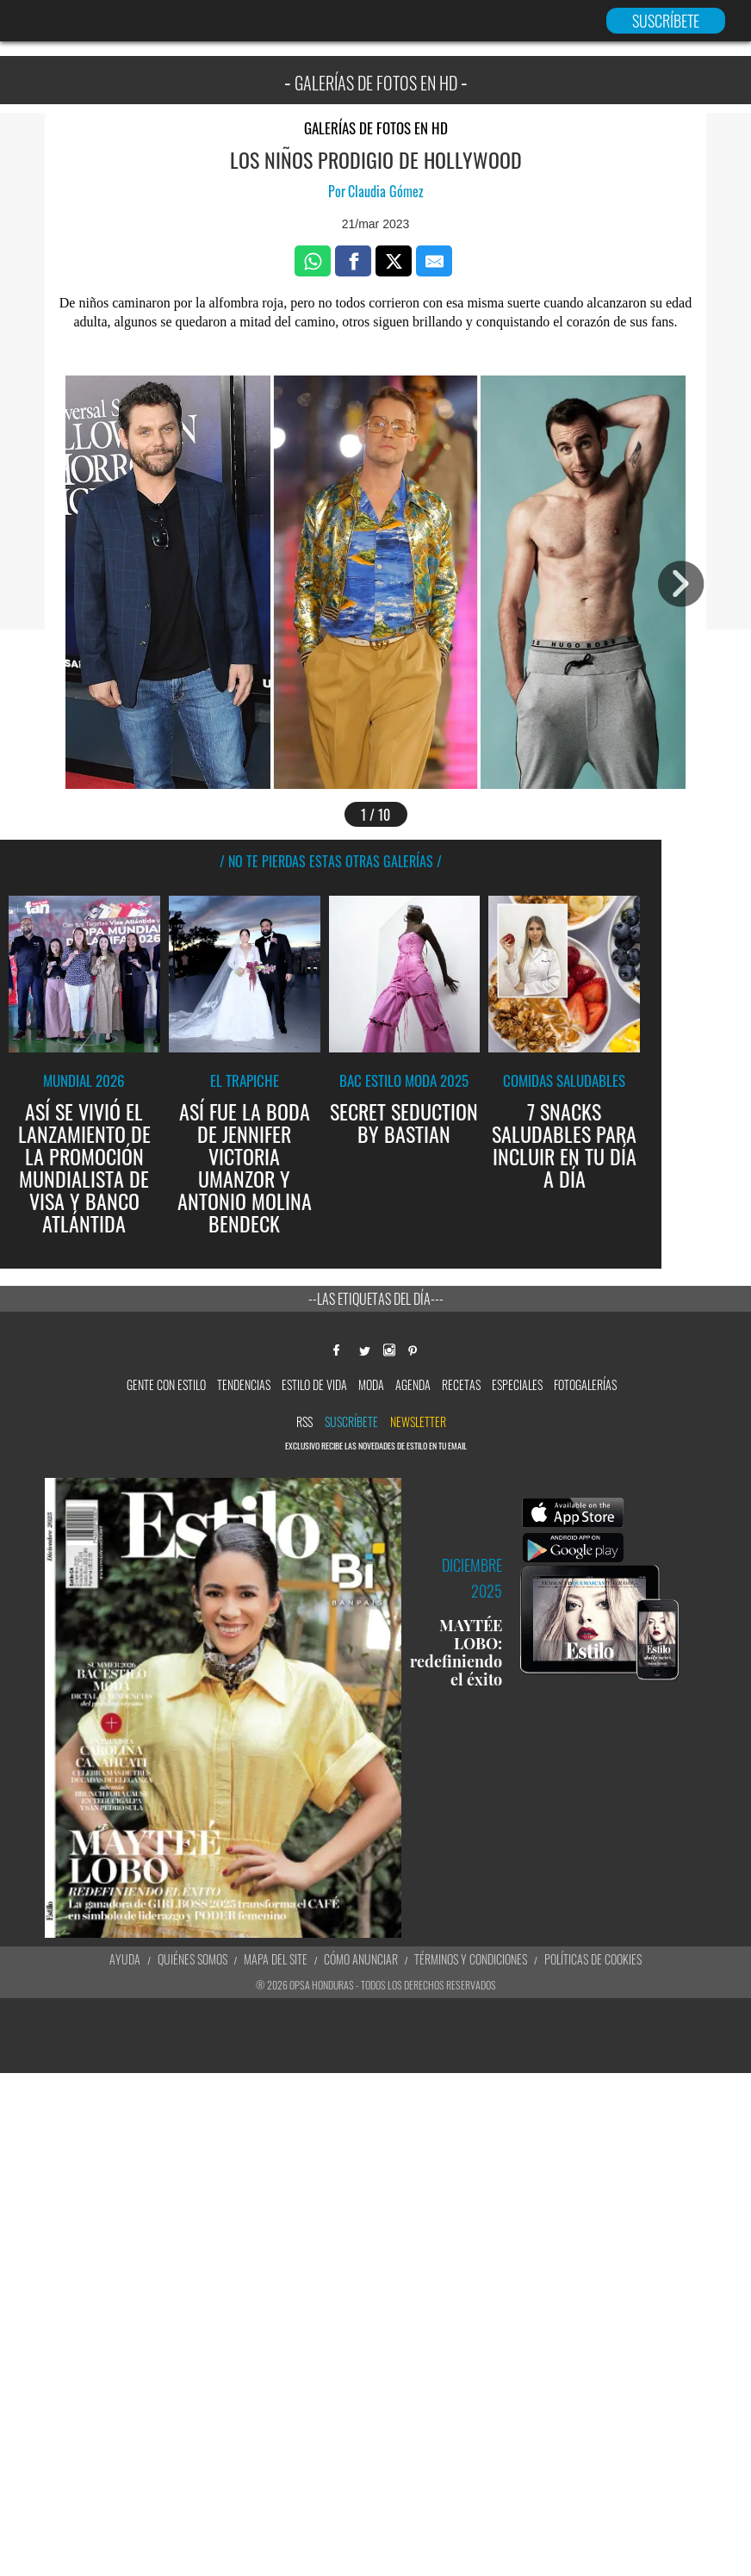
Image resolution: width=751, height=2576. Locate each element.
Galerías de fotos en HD (376, 128)
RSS (304, 1421)
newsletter (418, 1421)
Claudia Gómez (386, 191)
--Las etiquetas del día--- (376, 1298)
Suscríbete (351, 1421)
